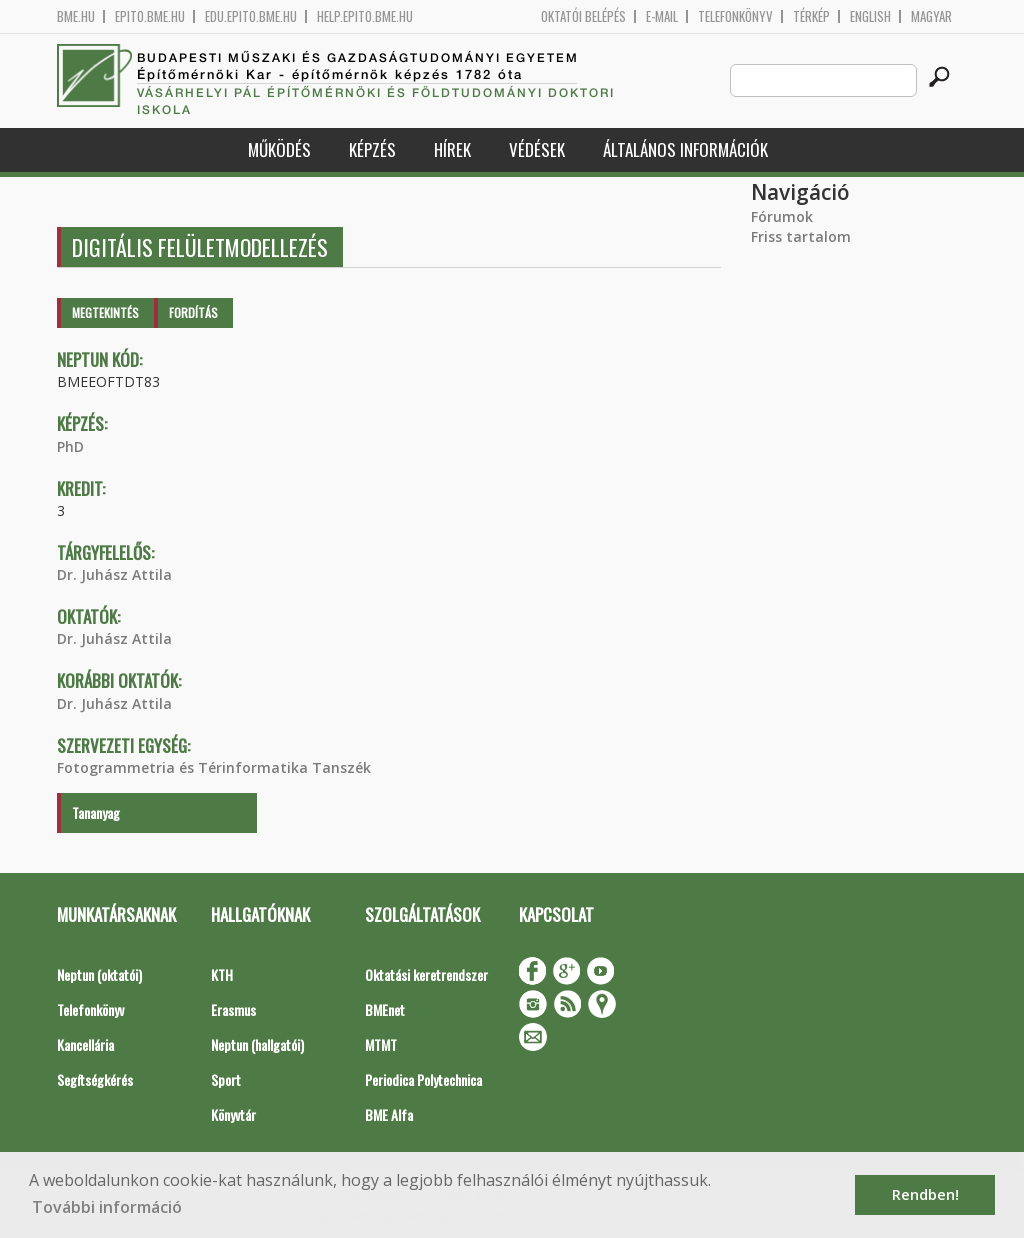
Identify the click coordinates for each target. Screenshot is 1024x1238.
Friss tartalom (801, 236)
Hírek (452, 149)
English (870, 16)
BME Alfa (389, 1114)
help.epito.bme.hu (365, 16)
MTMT (381, 1044)
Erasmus (233, 1009)
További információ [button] (107, 1207)
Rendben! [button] (925, 1194)
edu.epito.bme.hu (251, 16)
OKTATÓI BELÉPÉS (583, 16)
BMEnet (385, 1009)
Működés (279, 149)
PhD (70, 446)
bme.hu (76, 16)
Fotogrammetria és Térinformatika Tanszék (214, 767)
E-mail (662, 16)
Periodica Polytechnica (423, 1079)
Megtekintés (105, 312)
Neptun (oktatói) (99, 974)
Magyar (931, 16)
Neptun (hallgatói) (257, 1044)
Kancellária (85, 1044)
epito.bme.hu (150, 16)
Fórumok (782, 216)
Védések (537, 149)
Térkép (811, 16)
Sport (226, 1079)
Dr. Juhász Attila (114, 574)
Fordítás (193, 312)
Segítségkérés (95, 1079)
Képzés (372, 149)
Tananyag (96, 812)
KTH (222, 974)
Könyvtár (233, 1114)
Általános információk (685, 149)
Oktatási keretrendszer (426, 974)
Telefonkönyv (735, 16)
